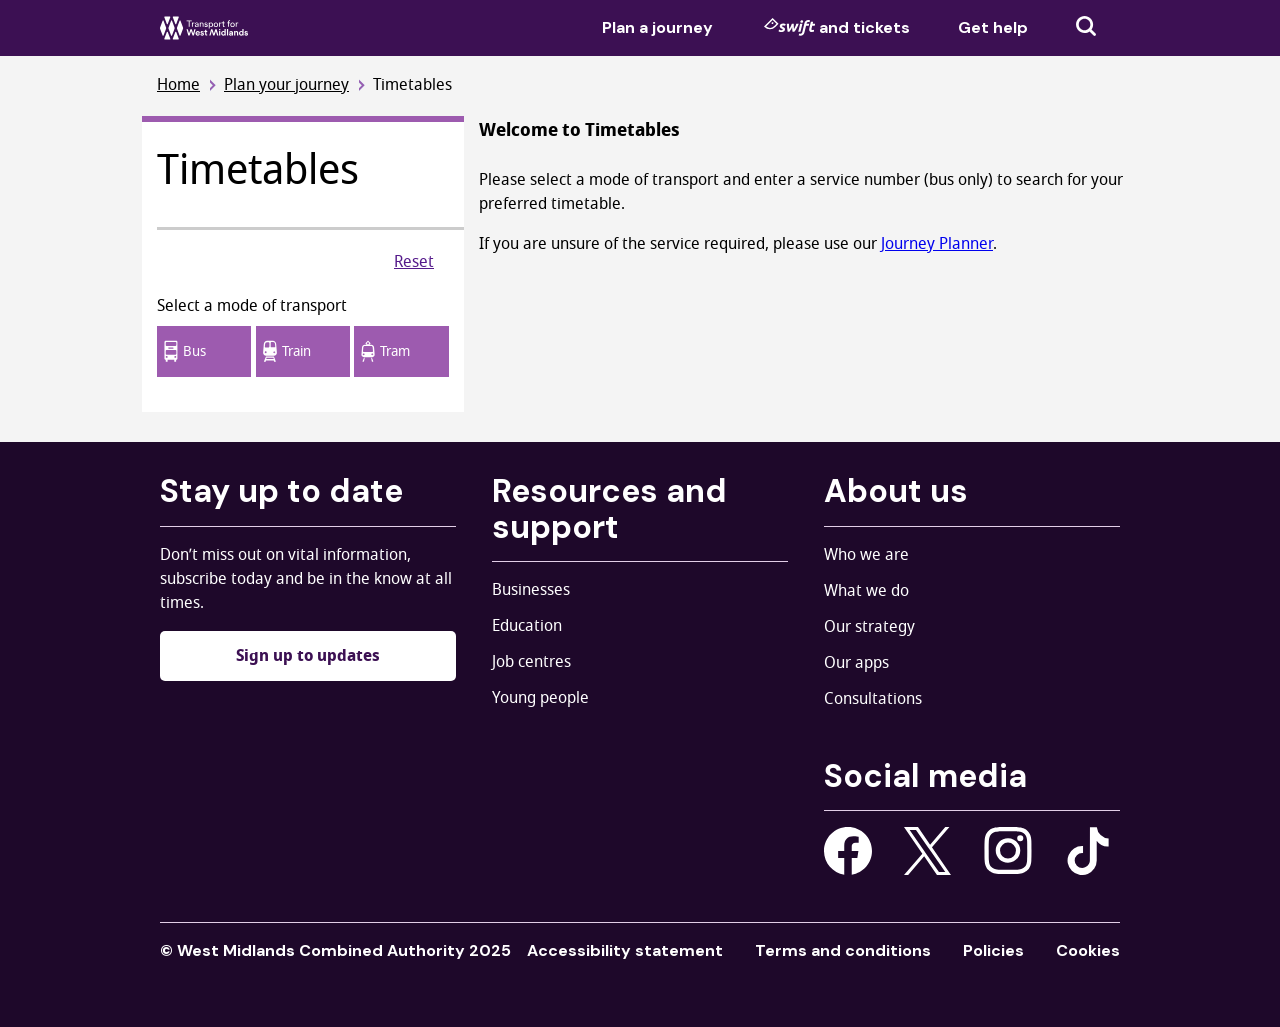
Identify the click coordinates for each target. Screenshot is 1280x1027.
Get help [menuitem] (993, 27)
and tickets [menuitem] (837, 27)
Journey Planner (937, 244)
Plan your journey (286, 85)
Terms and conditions (843, 950)
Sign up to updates (308, 656)
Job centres (531, 662)
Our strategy (869, 627)
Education (527, 626)
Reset (414, 262)
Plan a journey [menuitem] (657, 27)
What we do (866, 591)
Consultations (873, 699)
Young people (540, 698)
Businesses (531, 590)
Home (178, 85)
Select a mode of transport (252, 306)
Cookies (1088, 950)
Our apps (856, 663)
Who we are (866, 555)
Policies (993, 950)
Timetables (412, 85)
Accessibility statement (625, 950)
